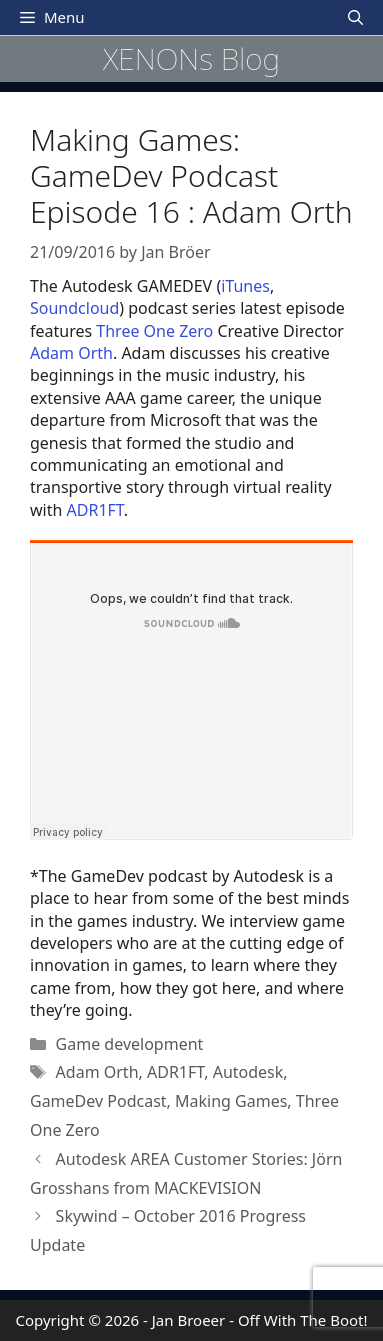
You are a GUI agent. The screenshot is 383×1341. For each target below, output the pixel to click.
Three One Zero (154, 331)
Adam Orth (71, 353)
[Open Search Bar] (355, 17)
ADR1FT (95, 510)
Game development (130, 1044)
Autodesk (248, 1072)
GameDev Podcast (98, 1101)
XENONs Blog (191, 58)
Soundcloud (74, 308)
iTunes (245, 286)
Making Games (231, 1101)
